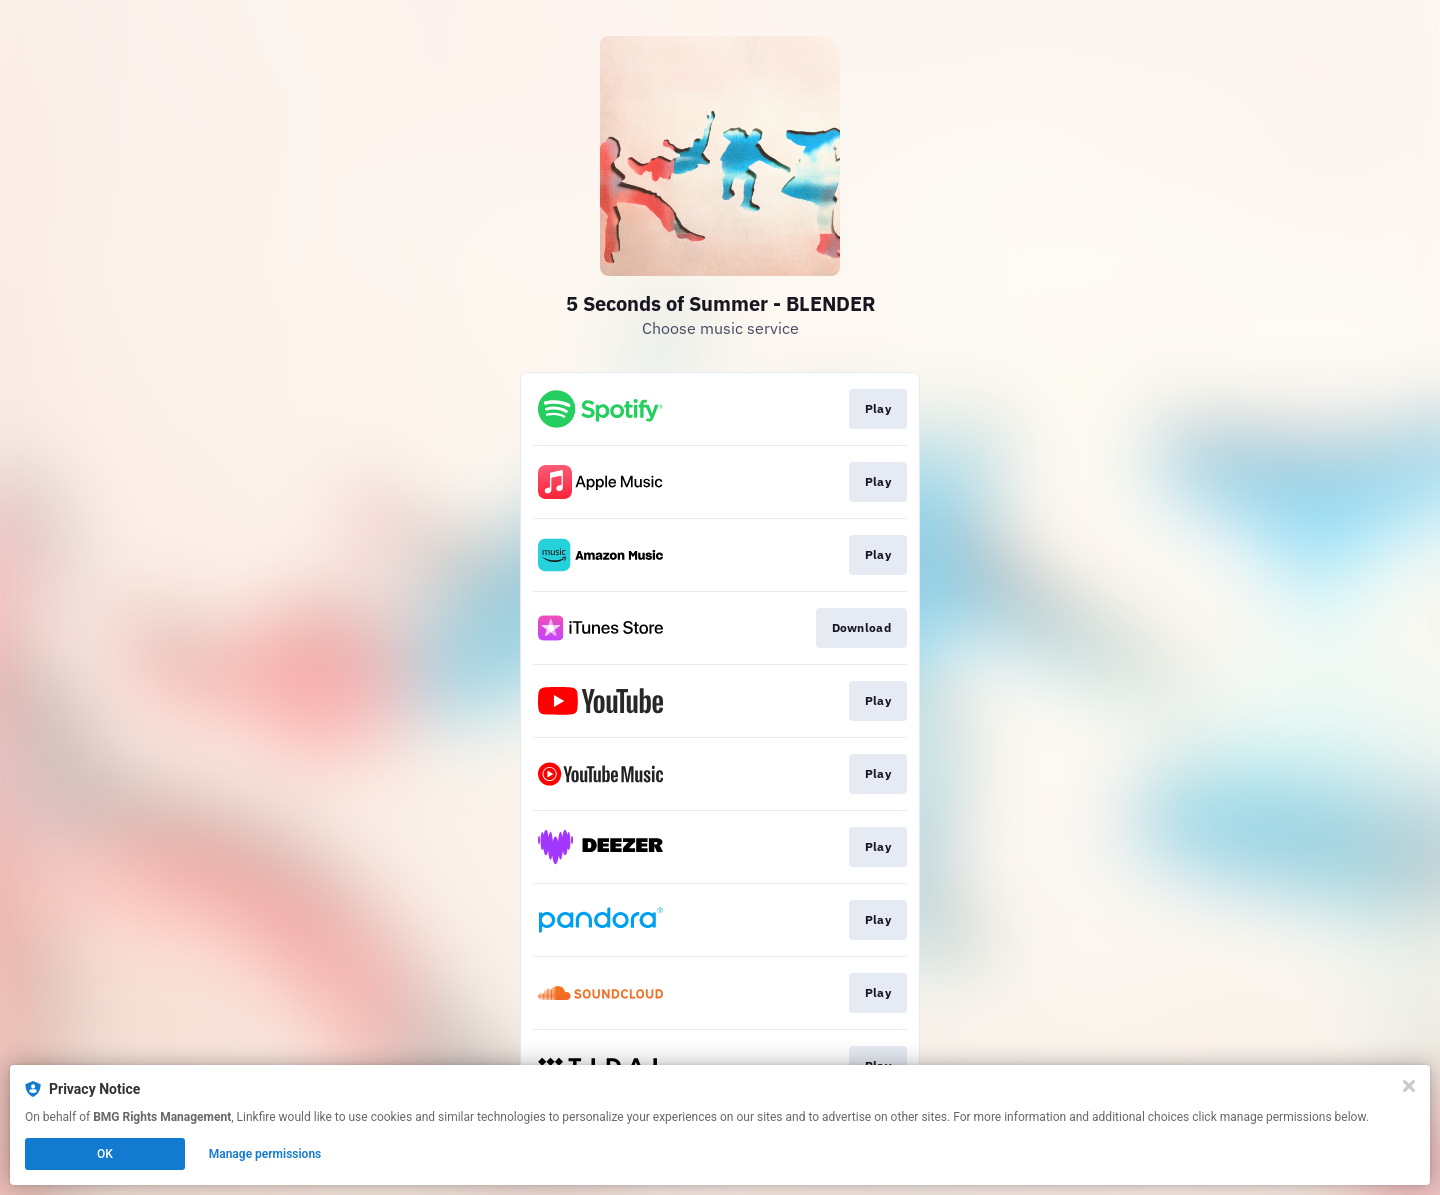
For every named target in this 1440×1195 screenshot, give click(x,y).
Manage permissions (265, 1154)
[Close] (1409, 1086)
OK (105, 1154)
